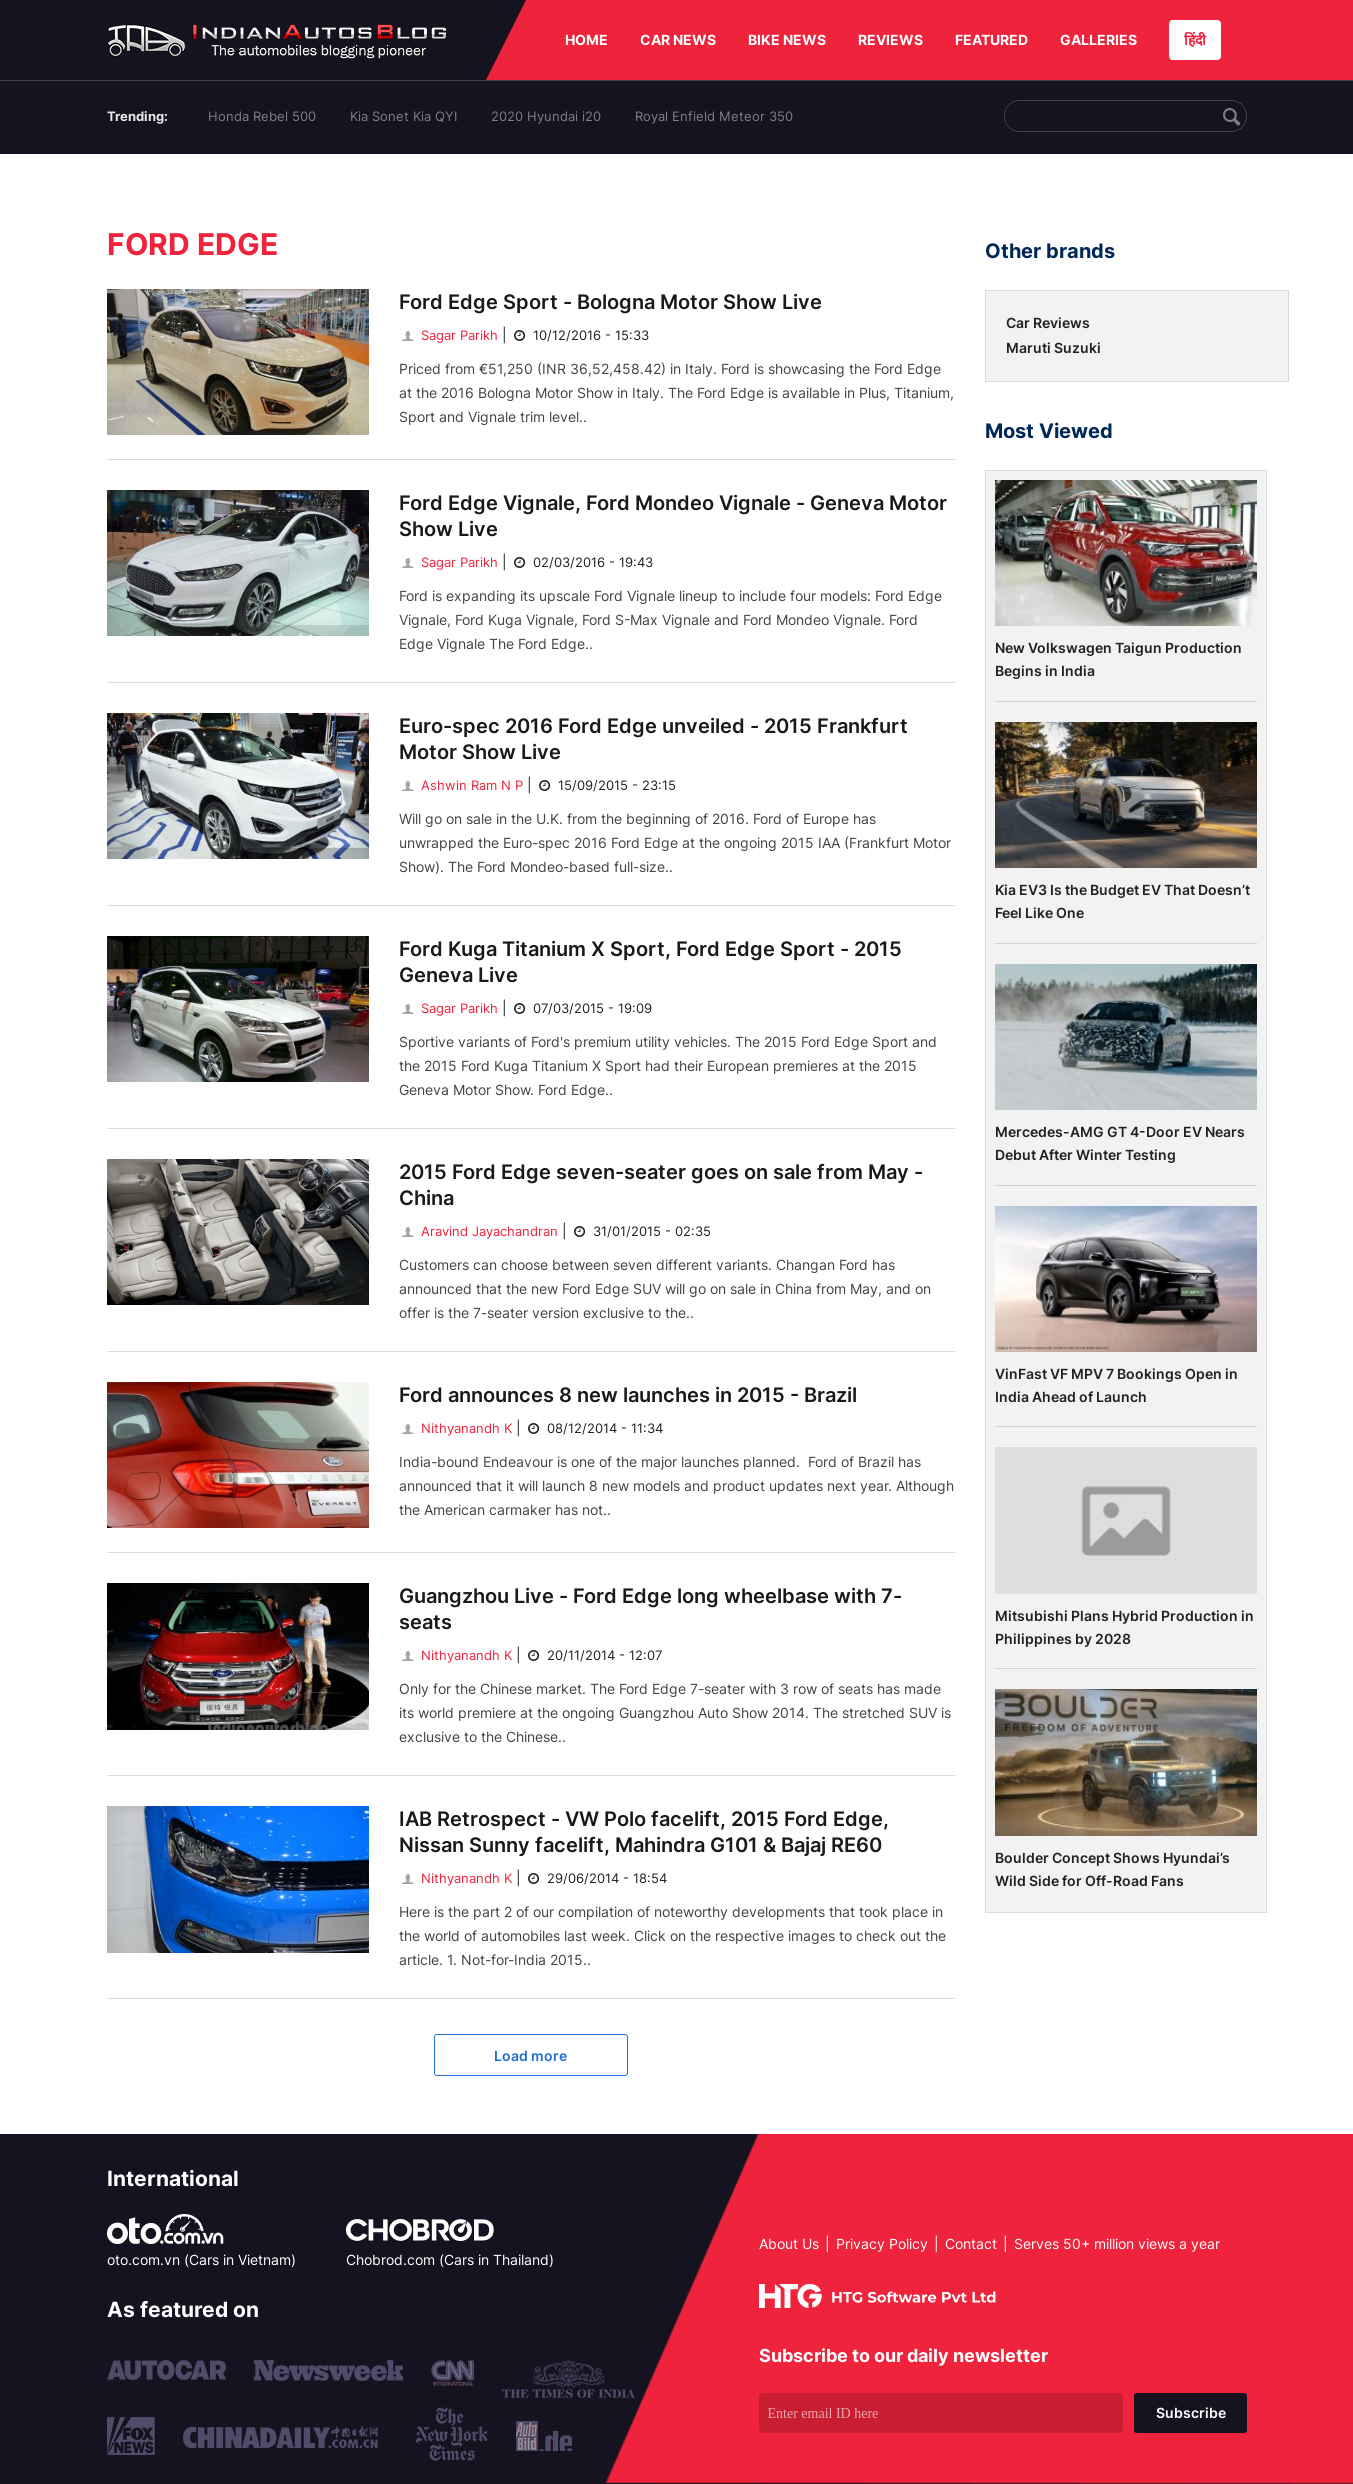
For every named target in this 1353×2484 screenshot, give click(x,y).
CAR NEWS (678, 39)
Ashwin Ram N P (461, 785)
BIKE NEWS (787, 39)
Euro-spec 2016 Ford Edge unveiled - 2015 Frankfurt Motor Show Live (653, 739)
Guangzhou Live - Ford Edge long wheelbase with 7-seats (650, 1609)
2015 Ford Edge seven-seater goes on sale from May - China (661, 1185)
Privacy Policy (882, 2243)
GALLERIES (1098, 39)
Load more (530, 2055)
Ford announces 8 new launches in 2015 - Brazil (628, 1395)
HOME (586, 39)
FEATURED (991, 39)
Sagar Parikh (448, 335)
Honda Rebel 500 (262, 116)
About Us (789, 2243)
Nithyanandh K (455, 1428)
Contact (971, 2243)
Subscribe (1191, 2412)
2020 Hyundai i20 (546, 116)
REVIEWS (890, 39)
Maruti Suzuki (1053, 347)
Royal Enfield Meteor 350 (714, 116)
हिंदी (1195, 39)
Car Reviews (1048, 322)
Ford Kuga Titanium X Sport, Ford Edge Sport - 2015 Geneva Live (650, 962)
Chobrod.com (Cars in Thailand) (450, 2259)
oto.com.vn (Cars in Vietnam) (201, 2259)
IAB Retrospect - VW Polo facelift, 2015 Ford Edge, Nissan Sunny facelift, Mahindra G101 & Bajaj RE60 (644, 1832)
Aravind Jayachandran (478, 1231)
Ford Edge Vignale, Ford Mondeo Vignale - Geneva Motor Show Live (673, 516)
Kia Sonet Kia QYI (403, 116)
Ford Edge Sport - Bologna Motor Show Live (610, 302)
